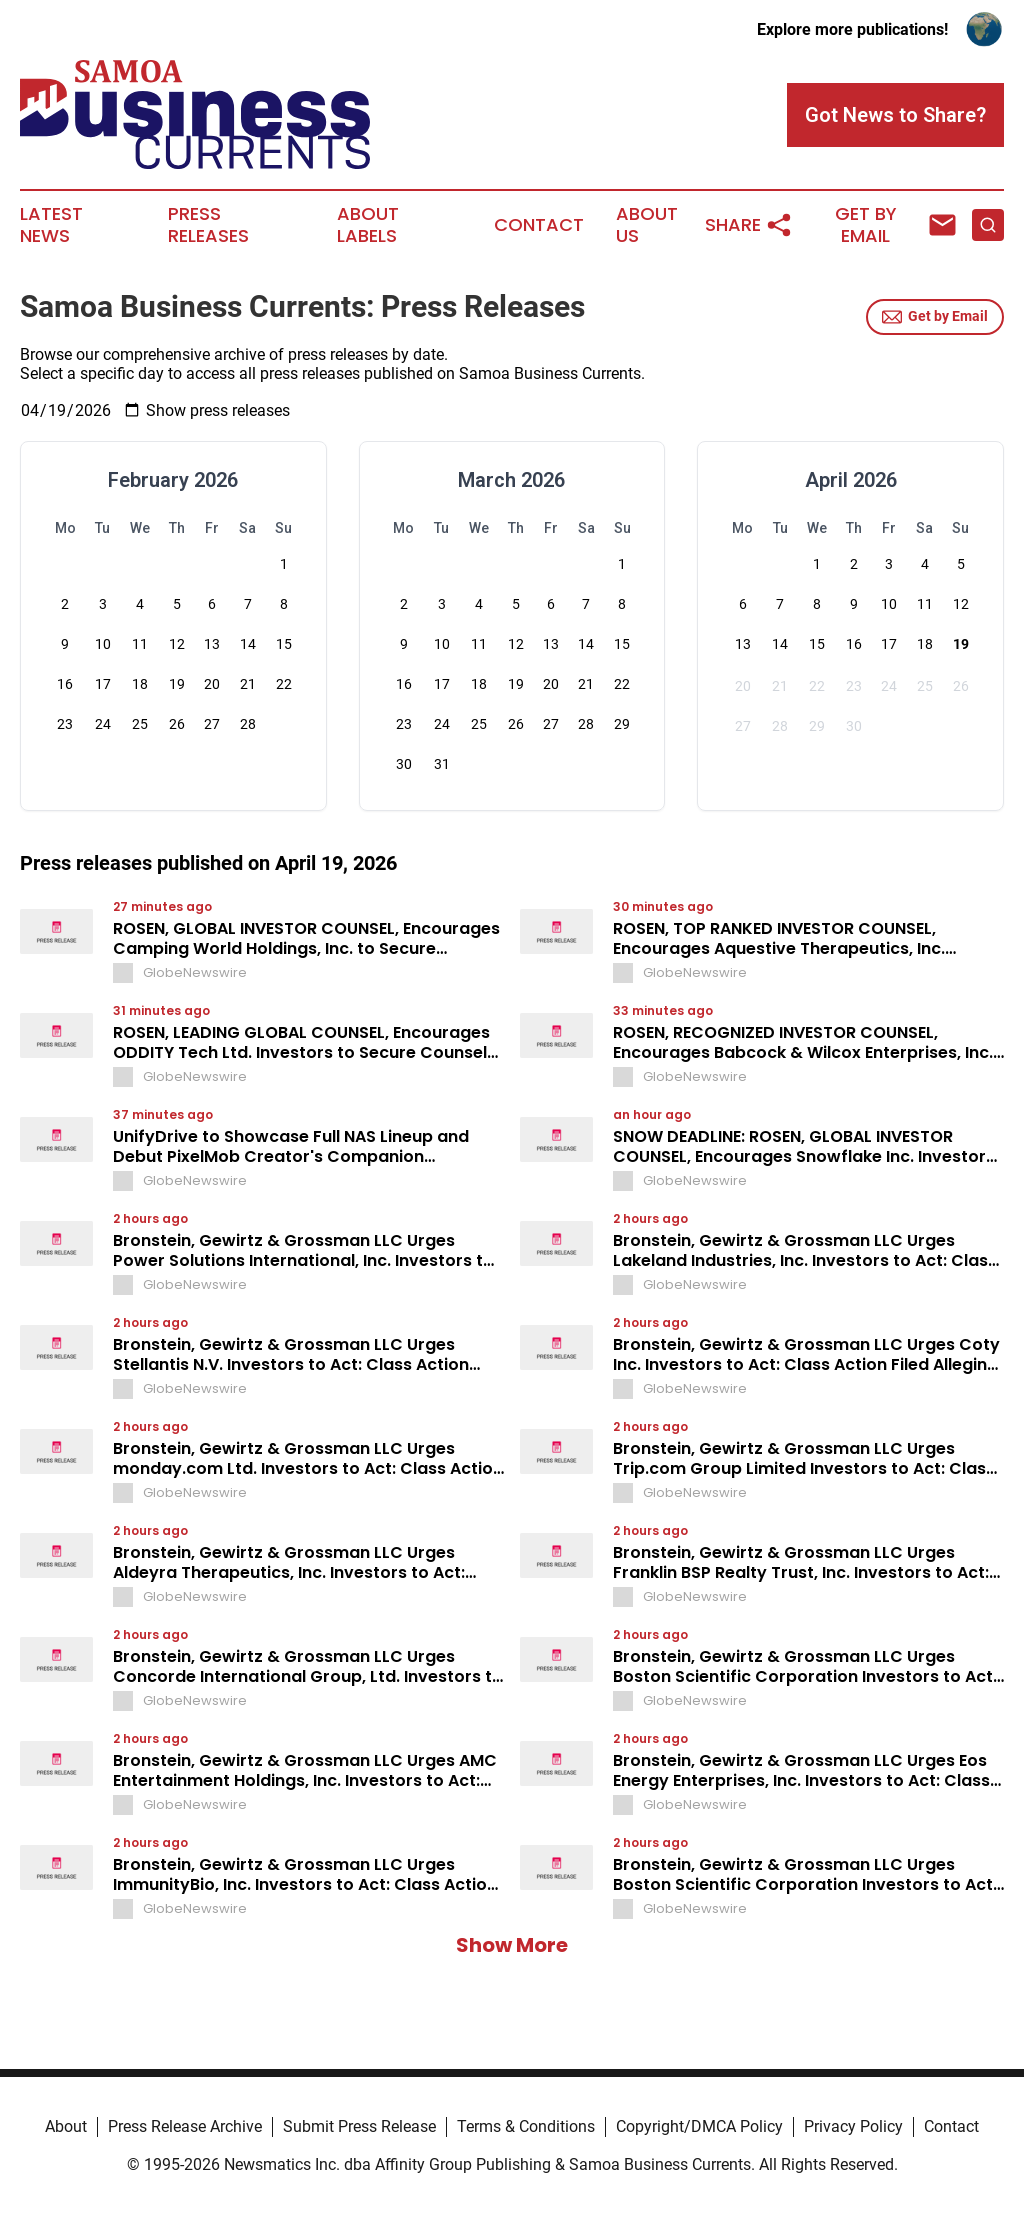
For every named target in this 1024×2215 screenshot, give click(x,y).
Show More (512, 1945)
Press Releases (208, 225)
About (66, 2126)
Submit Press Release (359, 2126)
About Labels (368, 225)
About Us (647, 225)
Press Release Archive (185, 2126)
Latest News (51, 225)
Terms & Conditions (526, 2126)
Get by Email (935, 317)
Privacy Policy (853, 2126)
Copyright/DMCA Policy (699, 2126)
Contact (539, 225)
